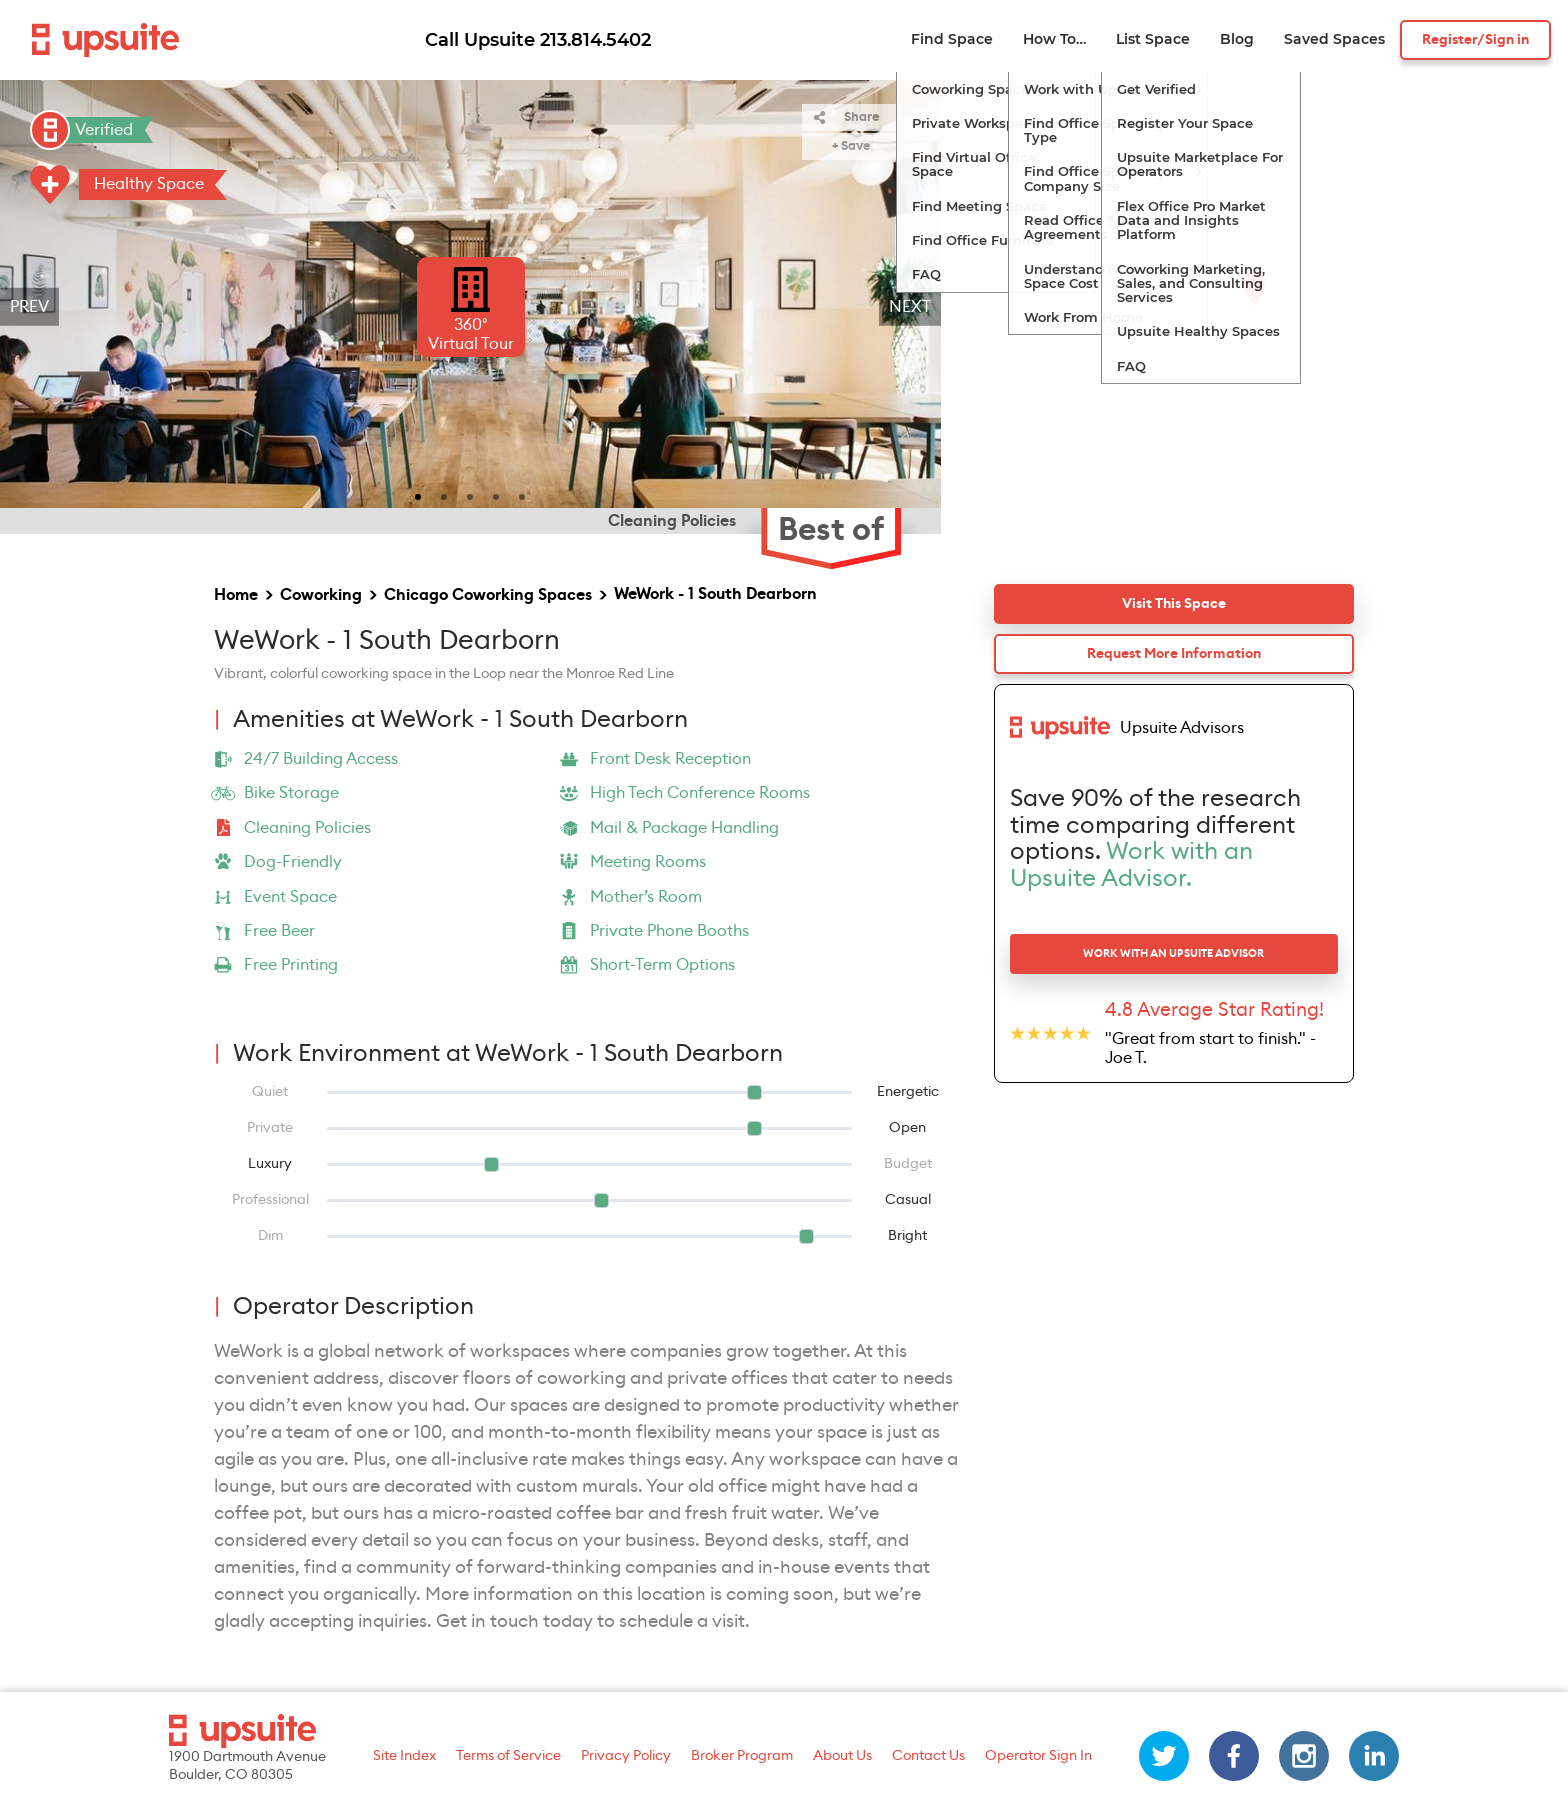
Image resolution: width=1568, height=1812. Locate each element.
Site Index (404, 1756)
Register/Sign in (1475, 40)
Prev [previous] (29, 307)
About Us (842, 1756)
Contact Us (928, 1756)
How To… (1054, 39)
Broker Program (742, 1756)
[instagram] (1304, 1756)
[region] (470, 307)
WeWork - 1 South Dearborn (715, 594)
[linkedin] (1374, 1756)
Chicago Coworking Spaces (488, 595)
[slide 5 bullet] (522, 495)
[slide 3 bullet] (470, 495)
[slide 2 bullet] (444, 495)
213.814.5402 (595, 40)
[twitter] (1164, 1756)
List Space (1153, 39)
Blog (1237, 39)
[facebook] (1234, 1756)
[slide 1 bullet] (418, 495)
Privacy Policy (626, 1756)
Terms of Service (508, 1756)
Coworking (321, 595)
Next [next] (910, 307)
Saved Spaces (1334, 39)
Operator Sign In (1038, 1756)
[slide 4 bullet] (496, 495)
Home (236, 595)
